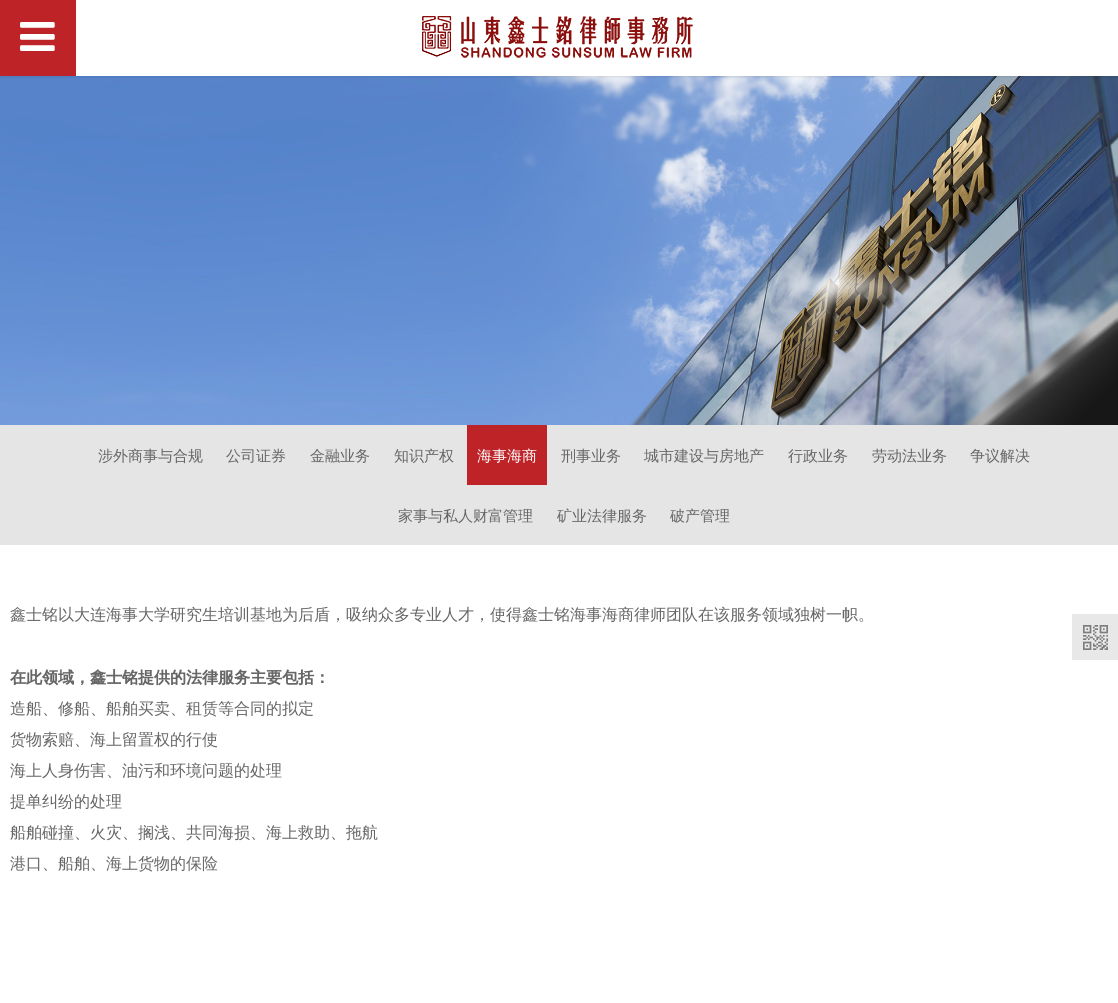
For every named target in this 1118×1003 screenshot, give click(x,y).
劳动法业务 (909, 455)
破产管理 (700, 515)
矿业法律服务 (602, 515)
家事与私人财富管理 (465, 515)
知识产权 (424, 455)
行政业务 (818, 455)
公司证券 (256, 455)
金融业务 (340, 455)
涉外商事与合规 (150, 455)
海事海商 (507, 455)
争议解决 (1000, 455)
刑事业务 (591, 455)
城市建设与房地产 (704, 455)
